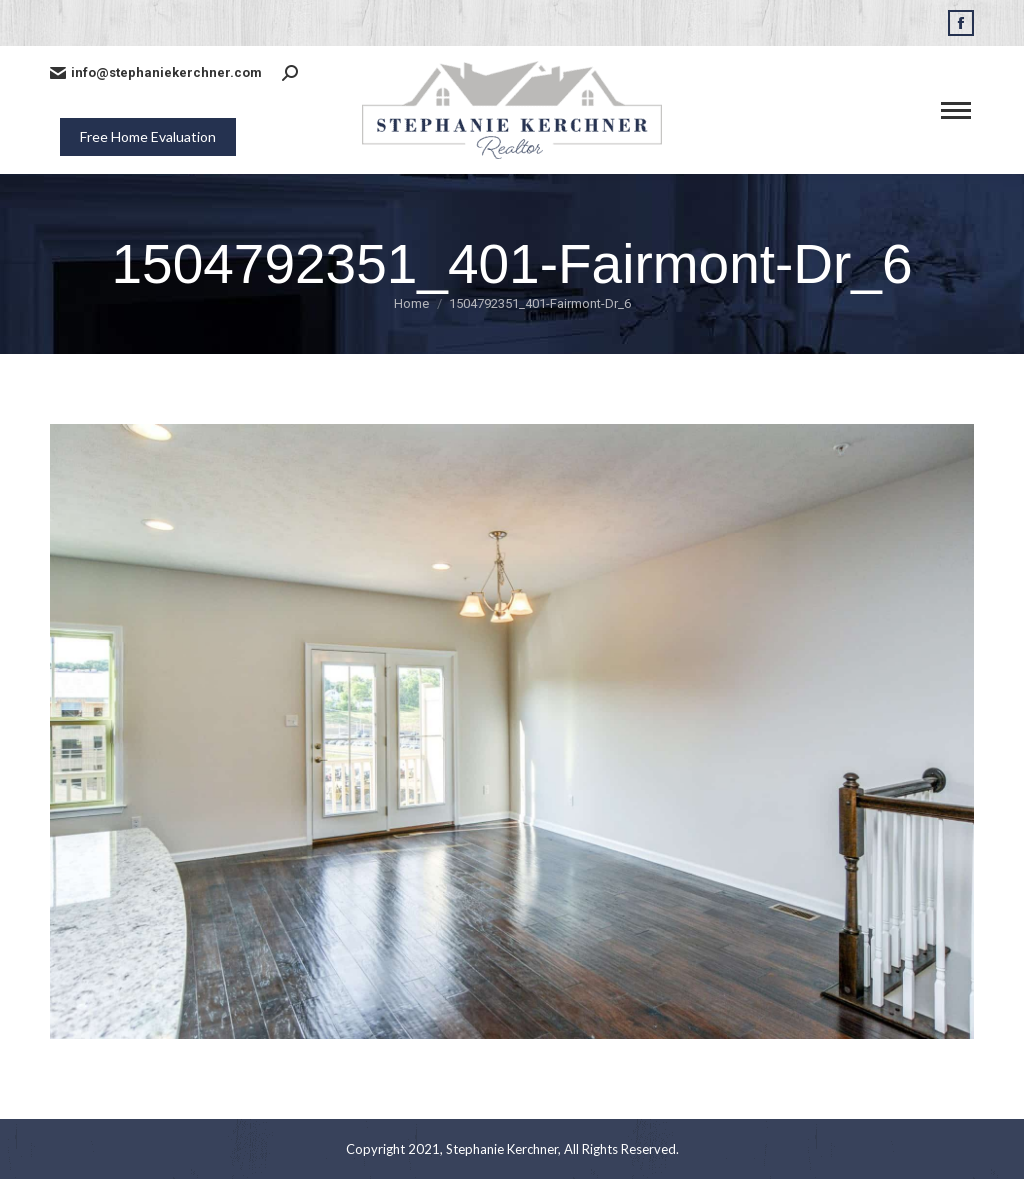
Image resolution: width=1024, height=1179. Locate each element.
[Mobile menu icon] (956, 110)
